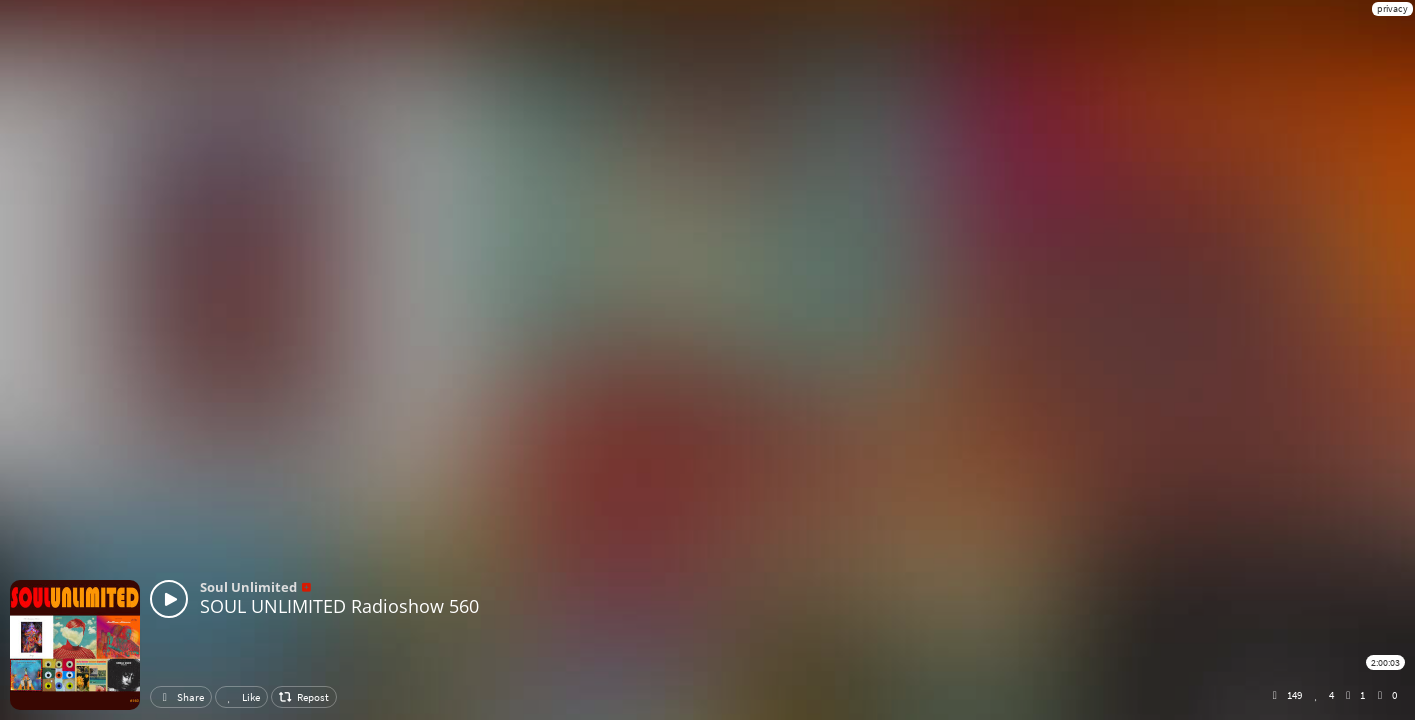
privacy (1392, 8)
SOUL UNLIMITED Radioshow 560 (339, 606)
